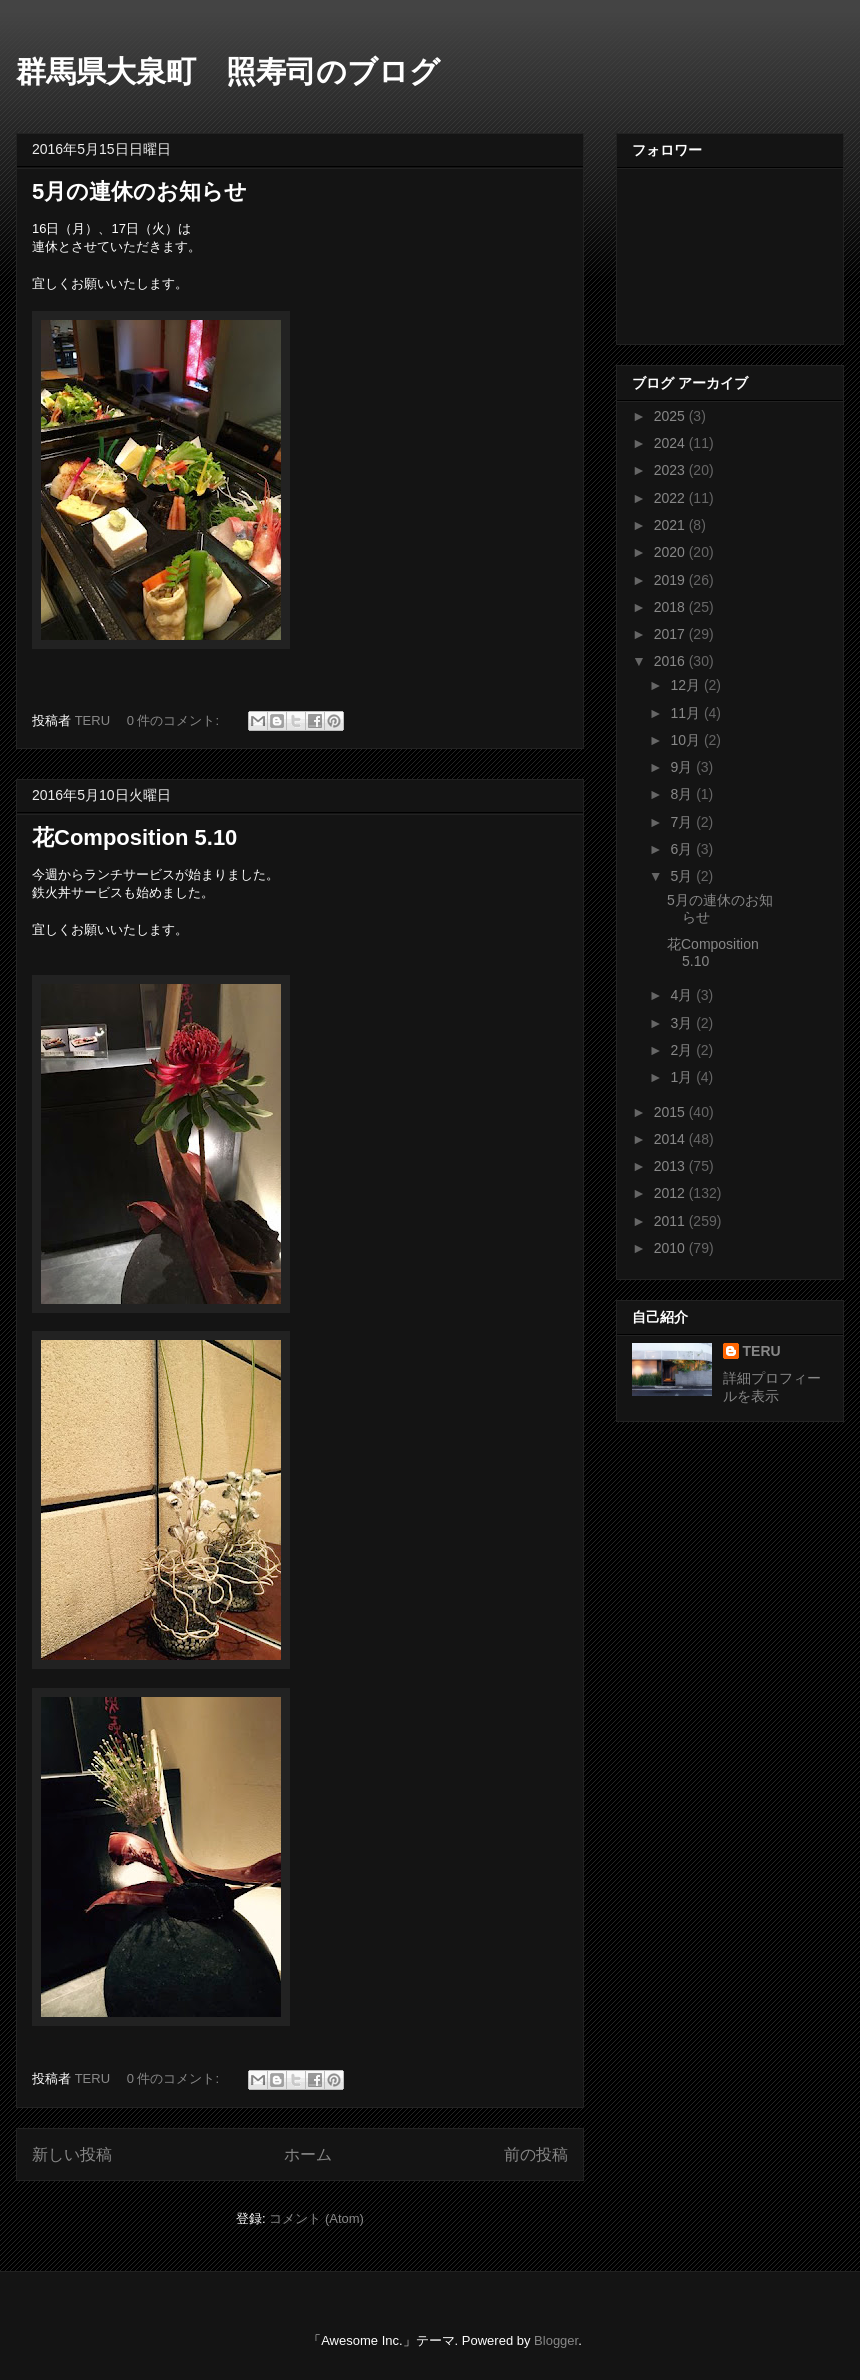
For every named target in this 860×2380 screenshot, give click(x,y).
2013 (671, 1166)
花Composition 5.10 (134, 837)
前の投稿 (536, 2154)
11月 (686, 713)
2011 (671, 1221)
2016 (671, 661)
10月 (686, 740)
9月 (683, 767)
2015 (671, 1112)
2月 (683, 1050)
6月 (683, 849)
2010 (671, 1248)
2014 (671, 1139)
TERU (762, 1351)
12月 (686, 685)
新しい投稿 (72, 2154)
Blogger (556, 2340)
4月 (683, 995)
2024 (671, 443)
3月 (683, 1023)
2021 (671, 525)
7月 (683, 822)
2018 (671, 607)
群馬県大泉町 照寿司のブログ (228, 71)
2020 (671, 552)
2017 (671, 634)
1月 (683, 1077)
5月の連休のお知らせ (139, 191)
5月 (683, 876)
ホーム (308, 2154)
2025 (671, 416)
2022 (671, 498)
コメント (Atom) (316, 2218)
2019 (671, 580)
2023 (671, 470)
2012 (671, 1193)
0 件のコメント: (175, 720)
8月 (683, 794)
